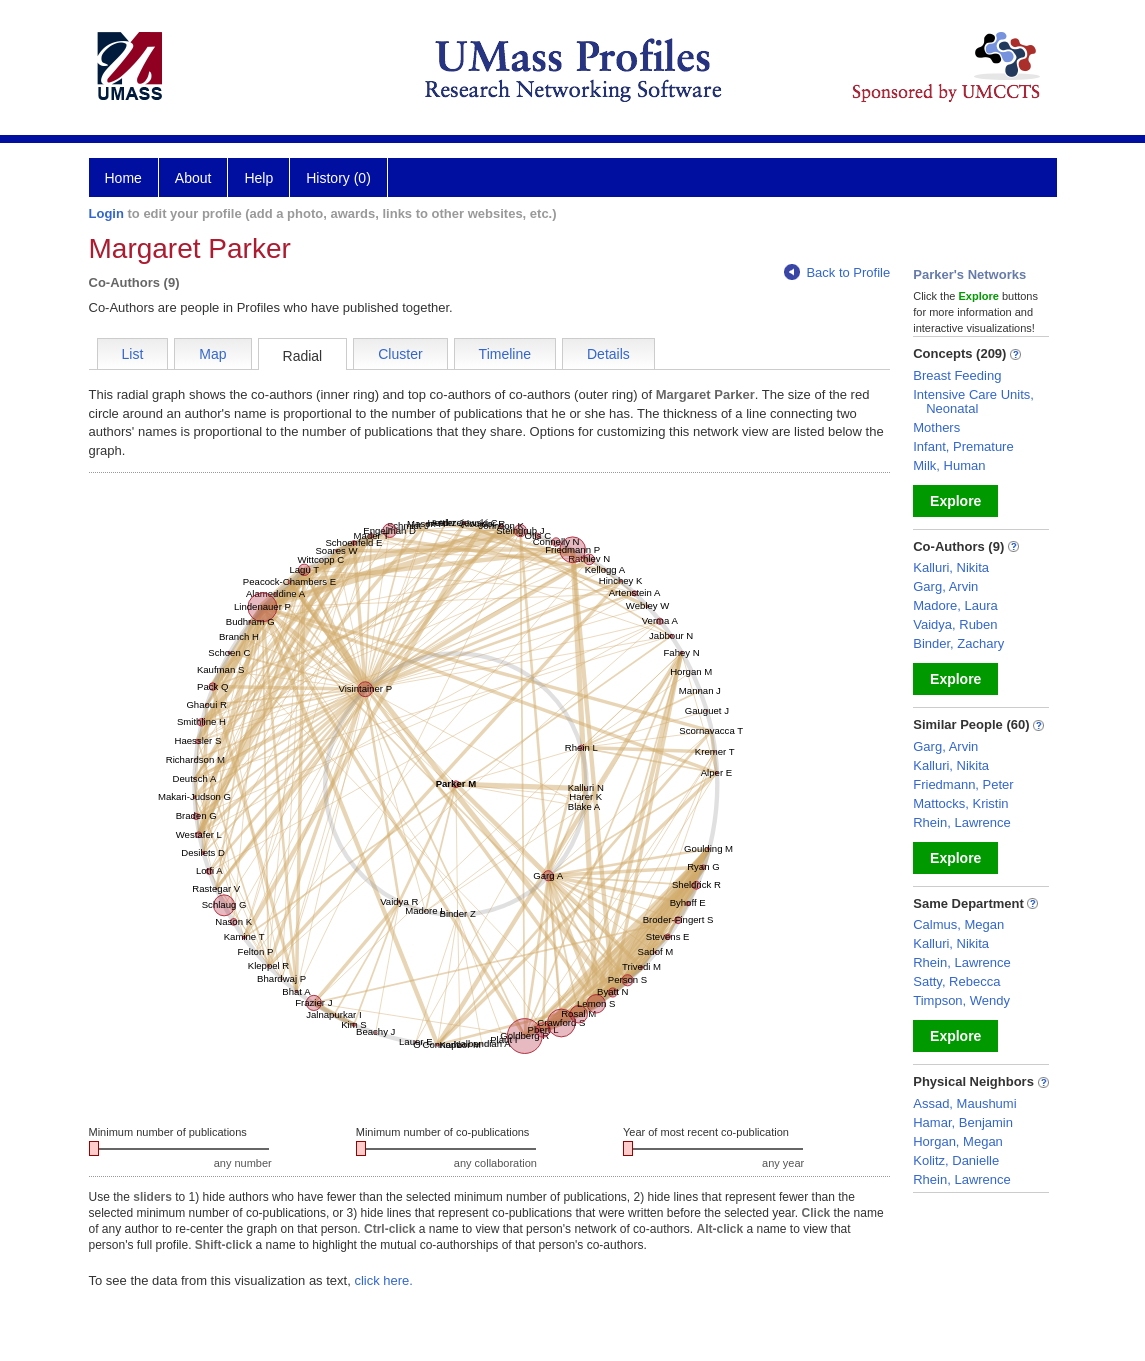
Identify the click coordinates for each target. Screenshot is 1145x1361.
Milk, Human (949, 465)
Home (123, 178)
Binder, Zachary (958, 643)
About (193, 178)
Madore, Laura (955, 605)
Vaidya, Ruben (955, 624)
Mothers (936, 427)
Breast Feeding (957, 375)
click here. (383, 1280)
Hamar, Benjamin (963, 1122)
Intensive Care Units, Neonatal (973, 401)
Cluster (400, 354)
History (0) (338, 178)
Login (106, 213)
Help (258, 178)
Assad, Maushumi (964, 1103)
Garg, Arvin (945, 586)
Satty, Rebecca (956, 981)
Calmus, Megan (958, 924)
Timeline (505, 354)
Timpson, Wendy (961, 1000)
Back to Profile (837, 272)
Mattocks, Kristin (960, 803)
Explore (955, 501)
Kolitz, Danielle (956, 1160)
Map (212, 354)
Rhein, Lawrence (962, 822)
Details (608, 354)
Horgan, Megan (958, 1141)
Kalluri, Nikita (951, 567)
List (133, 354)
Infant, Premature (963, 446)
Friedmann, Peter (963, 784)
